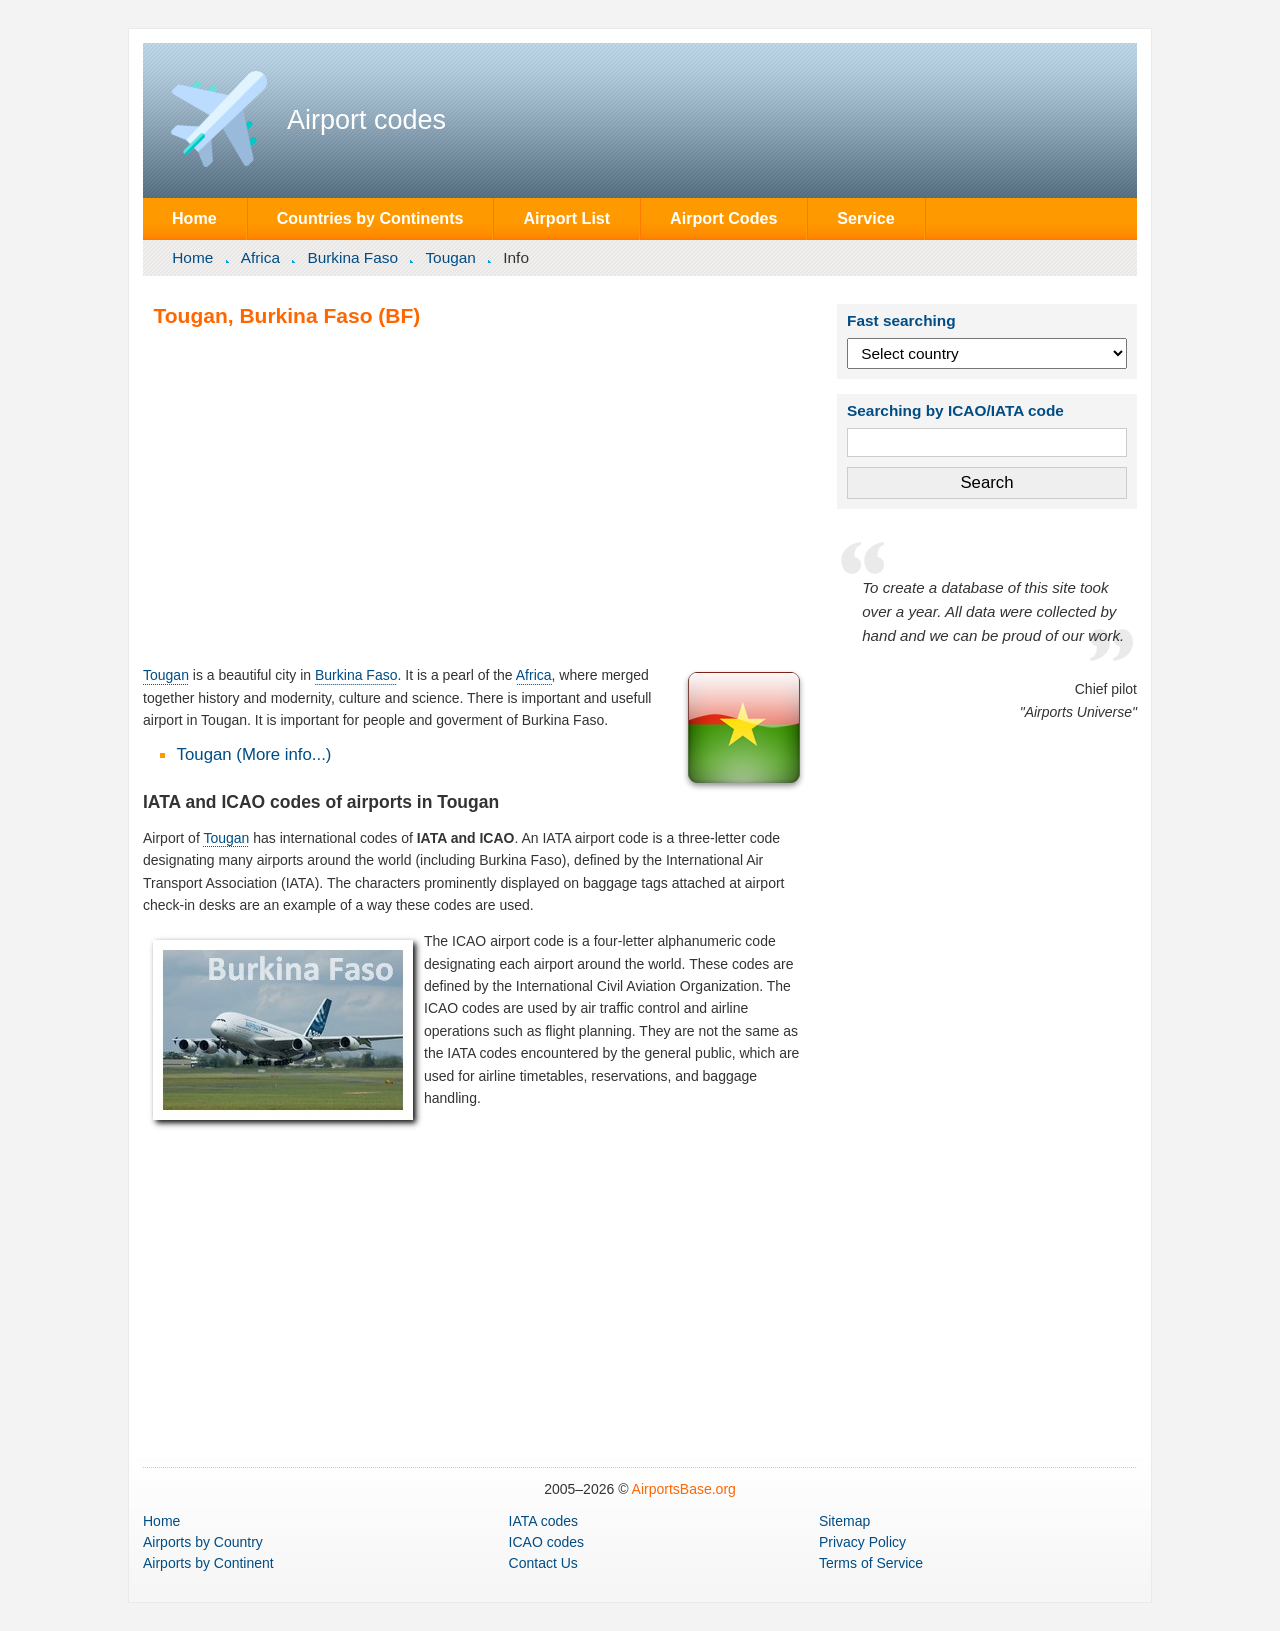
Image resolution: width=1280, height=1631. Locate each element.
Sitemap (844, 1521)
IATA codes (544, 1521)
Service (865, 218)
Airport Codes (723, 218)
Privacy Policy (862, 1542)
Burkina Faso (352, 257)
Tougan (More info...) (254, 754)
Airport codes (366, 120)
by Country (203, 1542)
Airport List (566, 218)
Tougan (450, 257)
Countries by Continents (370, 218)
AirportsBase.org (684, 1489)
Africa (260, 257)
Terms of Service (871, 1563)
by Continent (208, 1563)
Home (194, 218)
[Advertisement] (476, 496)
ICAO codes (546, 1542)
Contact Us (543, 1563)
